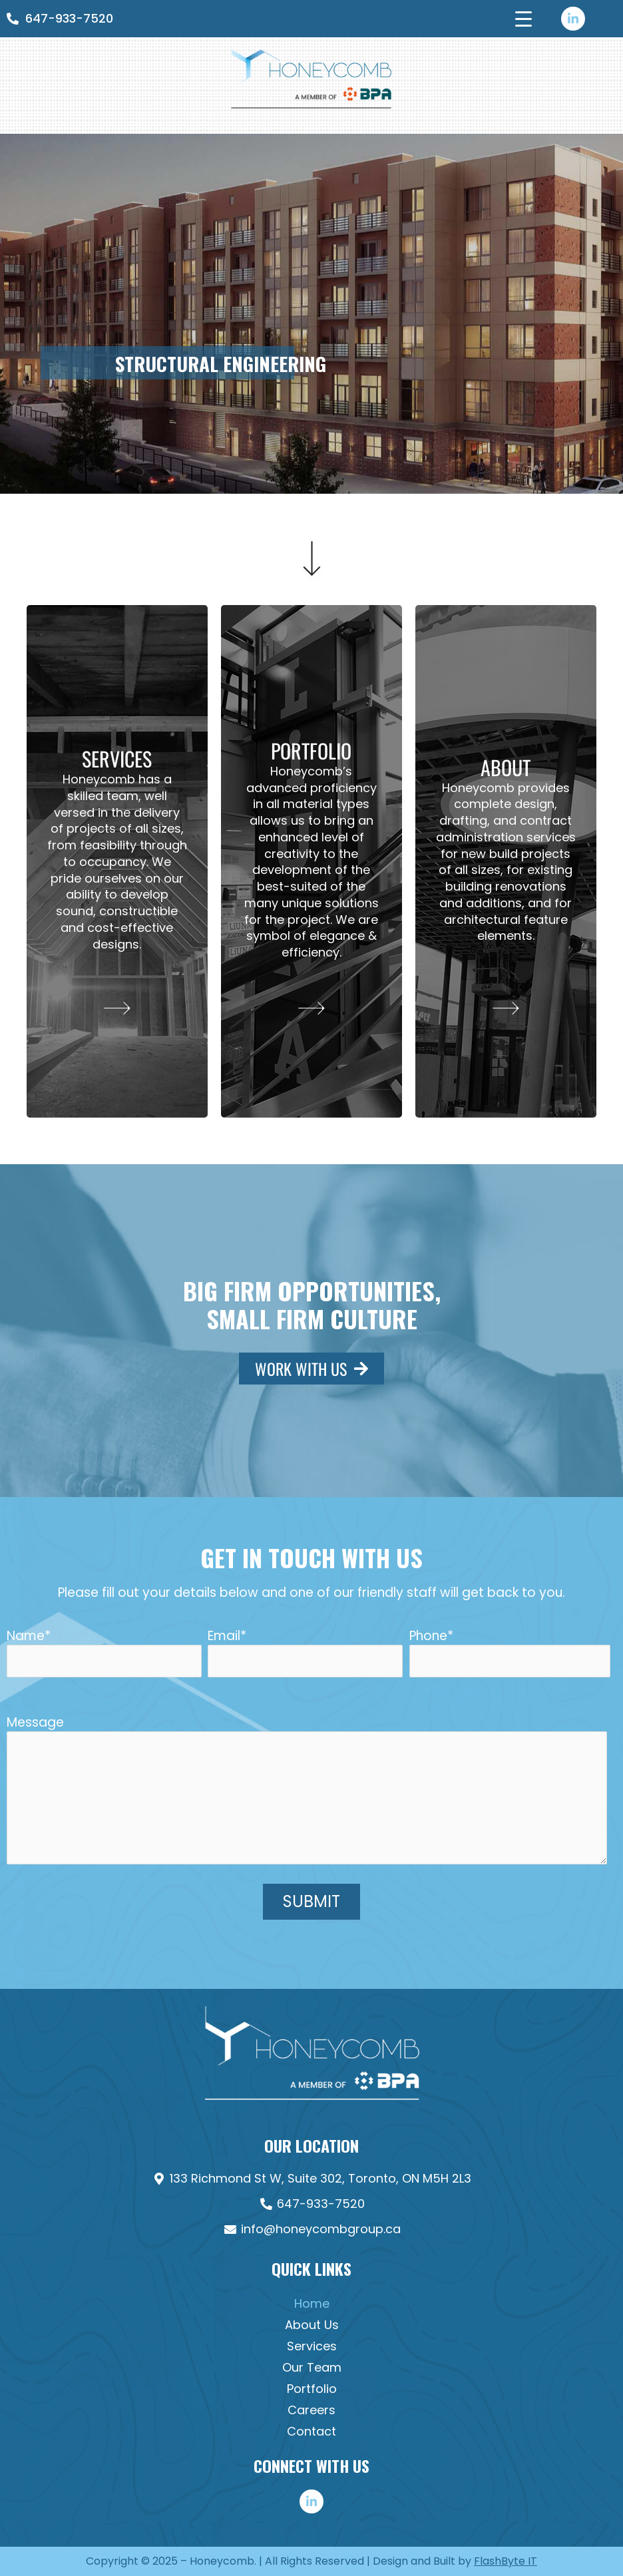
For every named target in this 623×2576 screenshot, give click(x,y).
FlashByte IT (505, 2561)
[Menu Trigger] (523, 18)
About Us (312, 2324)
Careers (311, 2410)
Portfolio (312, 2388)
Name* (104, 1652)
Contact (311, 2431)
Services (312, 2346)
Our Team (311, 2367)
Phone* (509, 1652)
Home (311, 2303)
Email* (305, 1652)
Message (311, 1791)
